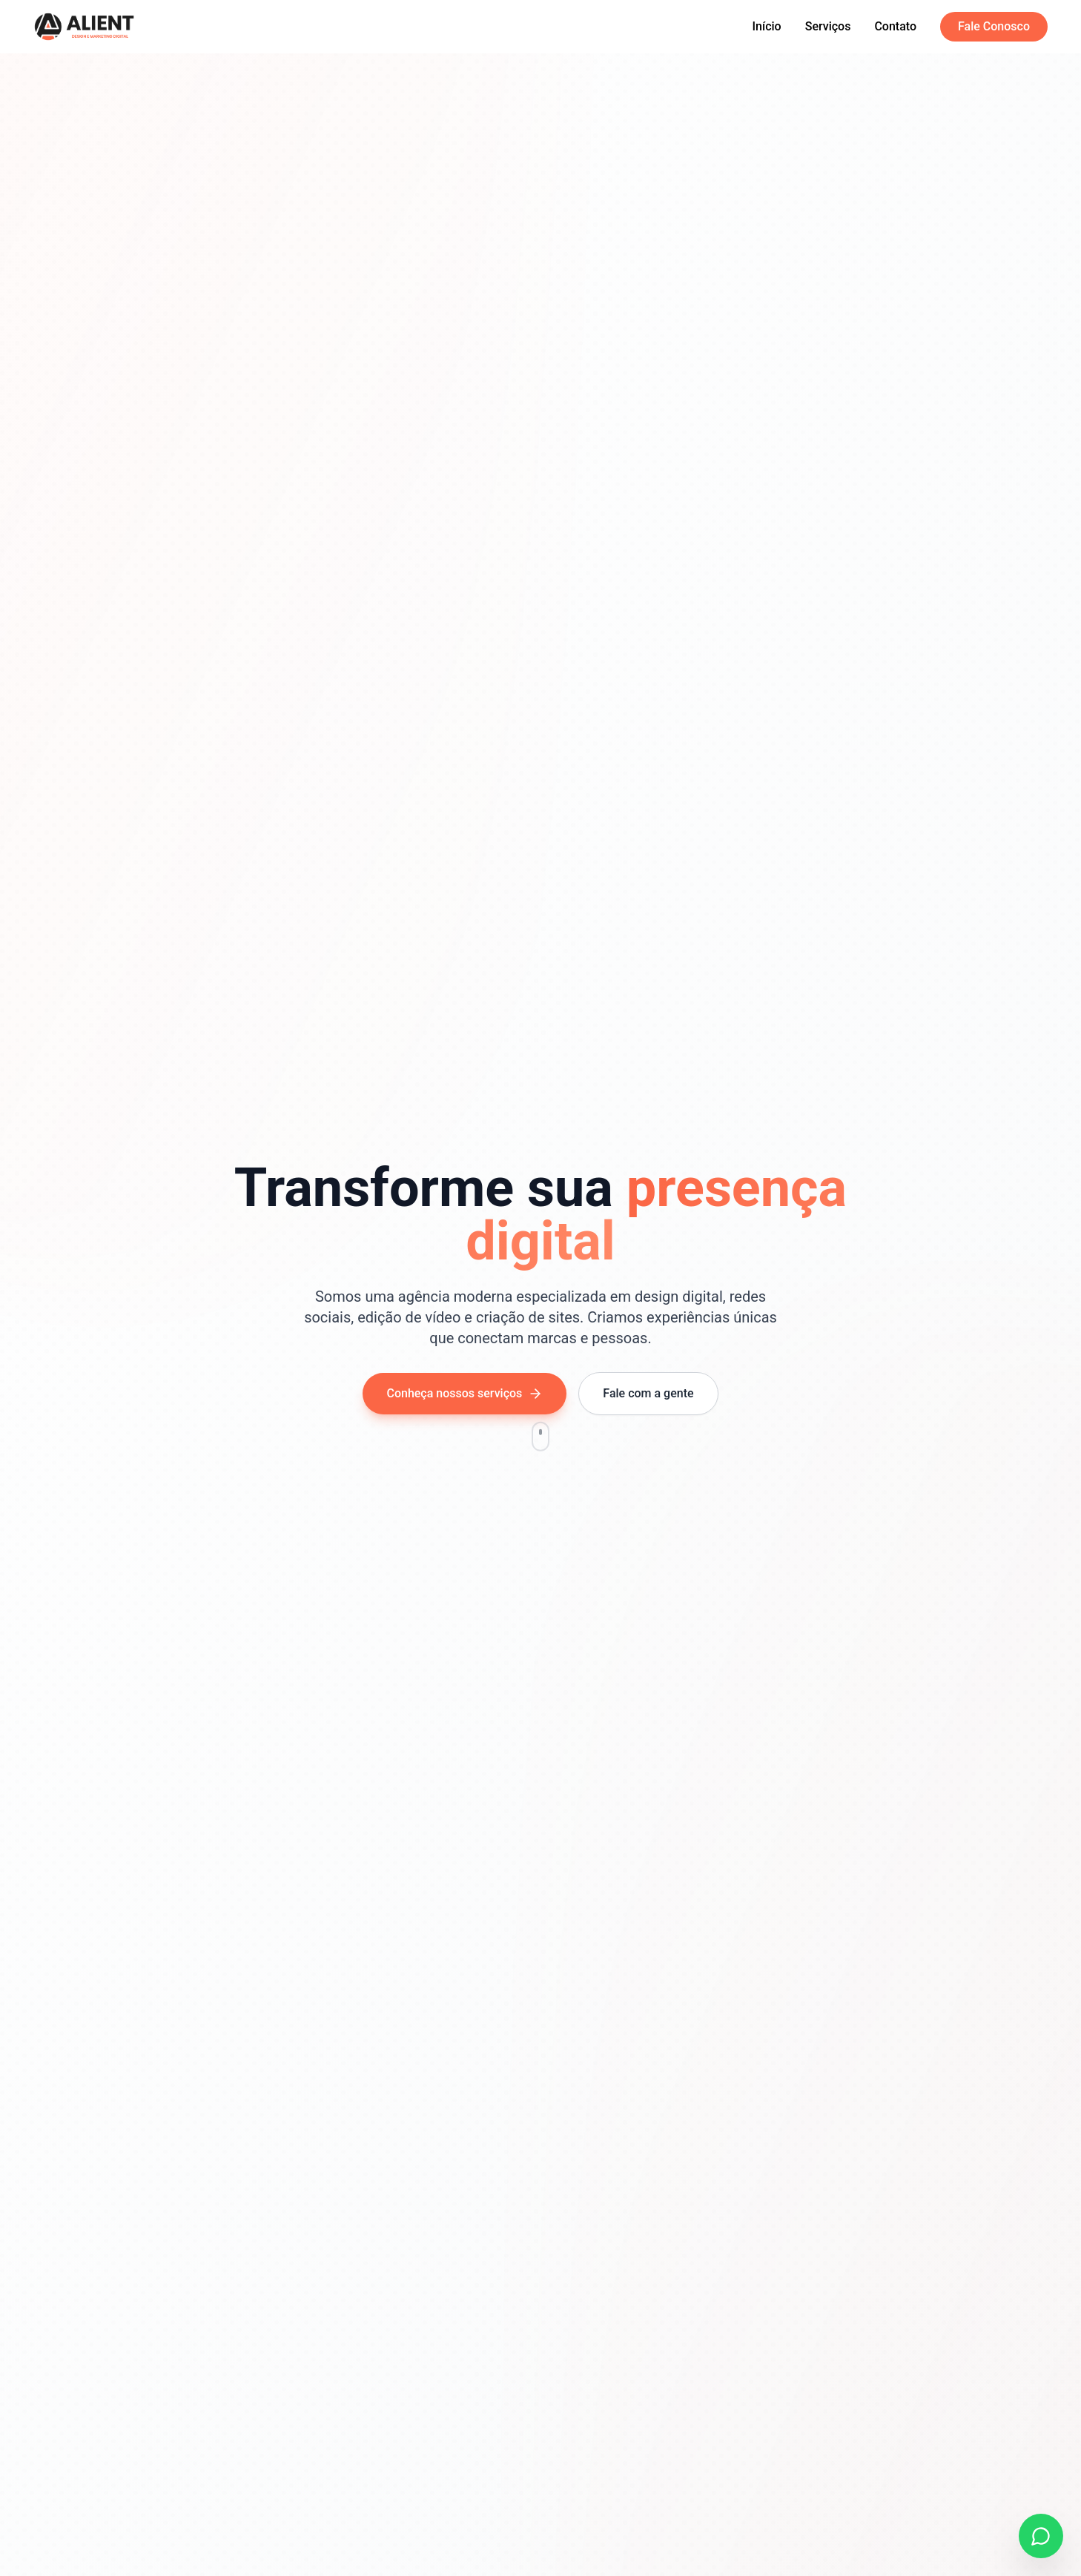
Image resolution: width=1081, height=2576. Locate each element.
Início (767, 26)
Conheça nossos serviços (464, 1393)
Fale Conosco (994, 26)
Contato (895, 26)
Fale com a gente (648, 1393)
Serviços (828, 26)
